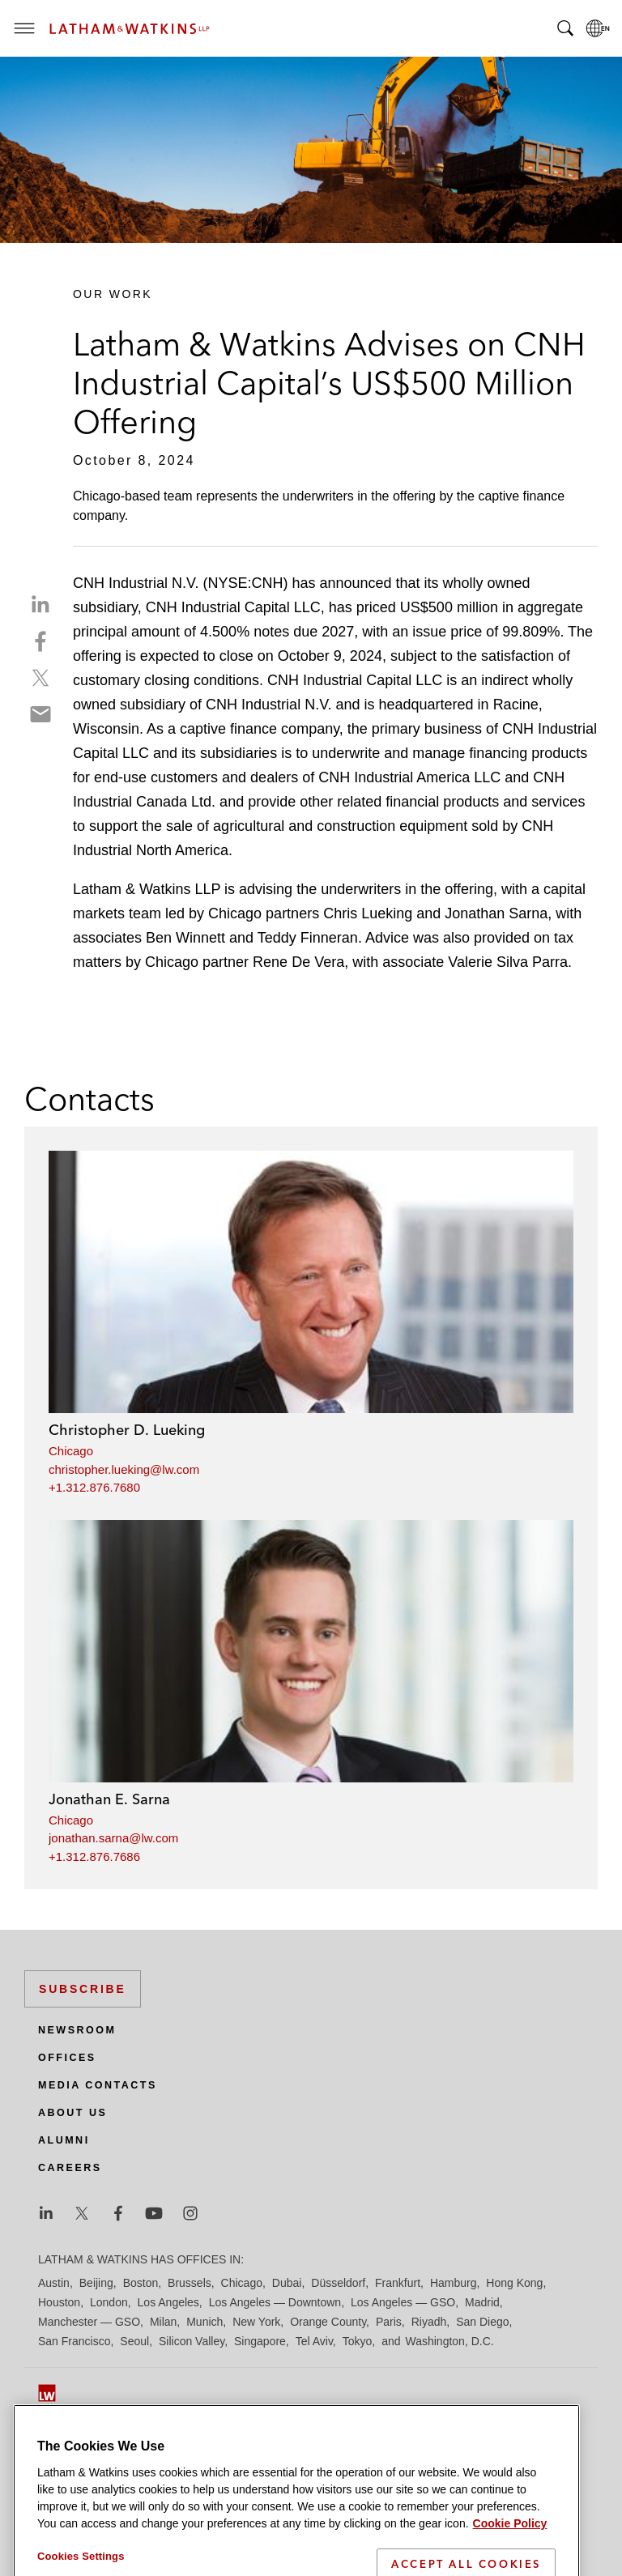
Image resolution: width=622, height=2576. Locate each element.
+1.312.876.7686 (94, 1856)
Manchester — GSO (89, 2321)
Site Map (60, 2443)
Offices (67, 2057)
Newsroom (77, 2030)
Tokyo (358, 2341)
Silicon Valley (191, 2341)
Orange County (328, 2321)
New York (256, 2321)
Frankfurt (397, 2282)
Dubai (287, 2282)
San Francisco (74, 2341)
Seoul (134, 2341)
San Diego (482, 2321)
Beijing (96, 2282)
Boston (141, 2282)
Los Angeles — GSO (403, 2302)
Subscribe (82, 1988)
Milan (163, 2321)
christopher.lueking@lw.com (124, 1469)
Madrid (482, 2302)
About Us (72, 2112)
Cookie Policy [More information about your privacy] (510, 2566)
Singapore (260, 2341)
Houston (59, 2302)
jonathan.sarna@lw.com (113, 1838)
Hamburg (453, 2282)
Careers (70, 2168)
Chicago (71, 1451)
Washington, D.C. (449, 2341)
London (109, 2302)
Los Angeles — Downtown (275, 2302)
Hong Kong (514, 2282)
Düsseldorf (338, 2282)
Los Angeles (168, 2302)
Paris (389, 2321)
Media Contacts (97, 2085)
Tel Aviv (314, 2341)
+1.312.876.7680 (94, 1487)
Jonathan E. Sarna (109, 1799)
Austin (54, 2282)
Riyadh (429, 2321)
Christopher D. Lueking (127, 1429)
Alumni (64, 2140)
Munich (204, 2321)
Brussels (189, 2282)
